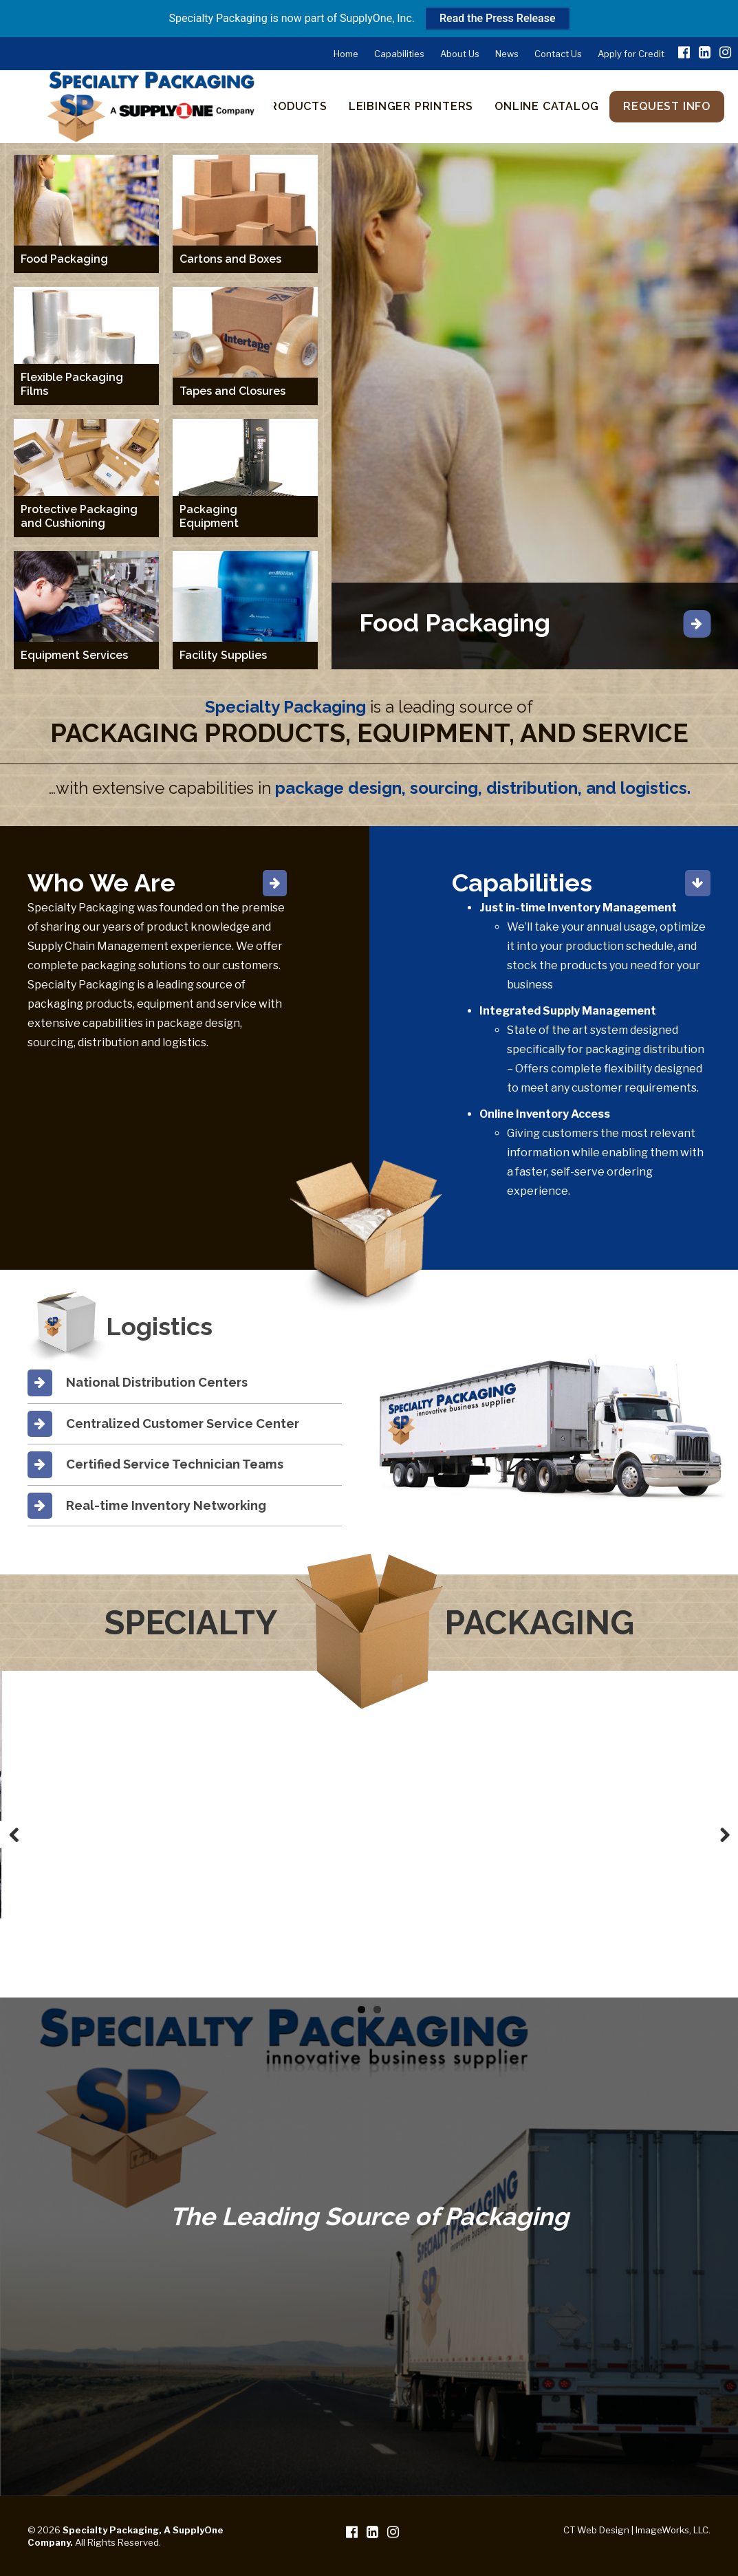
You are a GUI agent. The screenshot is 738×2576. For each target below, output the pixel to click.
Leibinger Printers (411, 106)
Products (294, 106)
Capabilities (399, 54)
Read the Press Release (497, 18)
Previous (14, 1834)
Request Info (666, 106)
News (507, 54)
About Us (459, 54)
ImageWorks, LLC (672, 2529)
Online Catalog (546, 106)
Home (346, 54)
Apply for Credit (631, 54)
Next (724, 1834)
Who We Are (101, 882)
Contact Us (558, 54)
